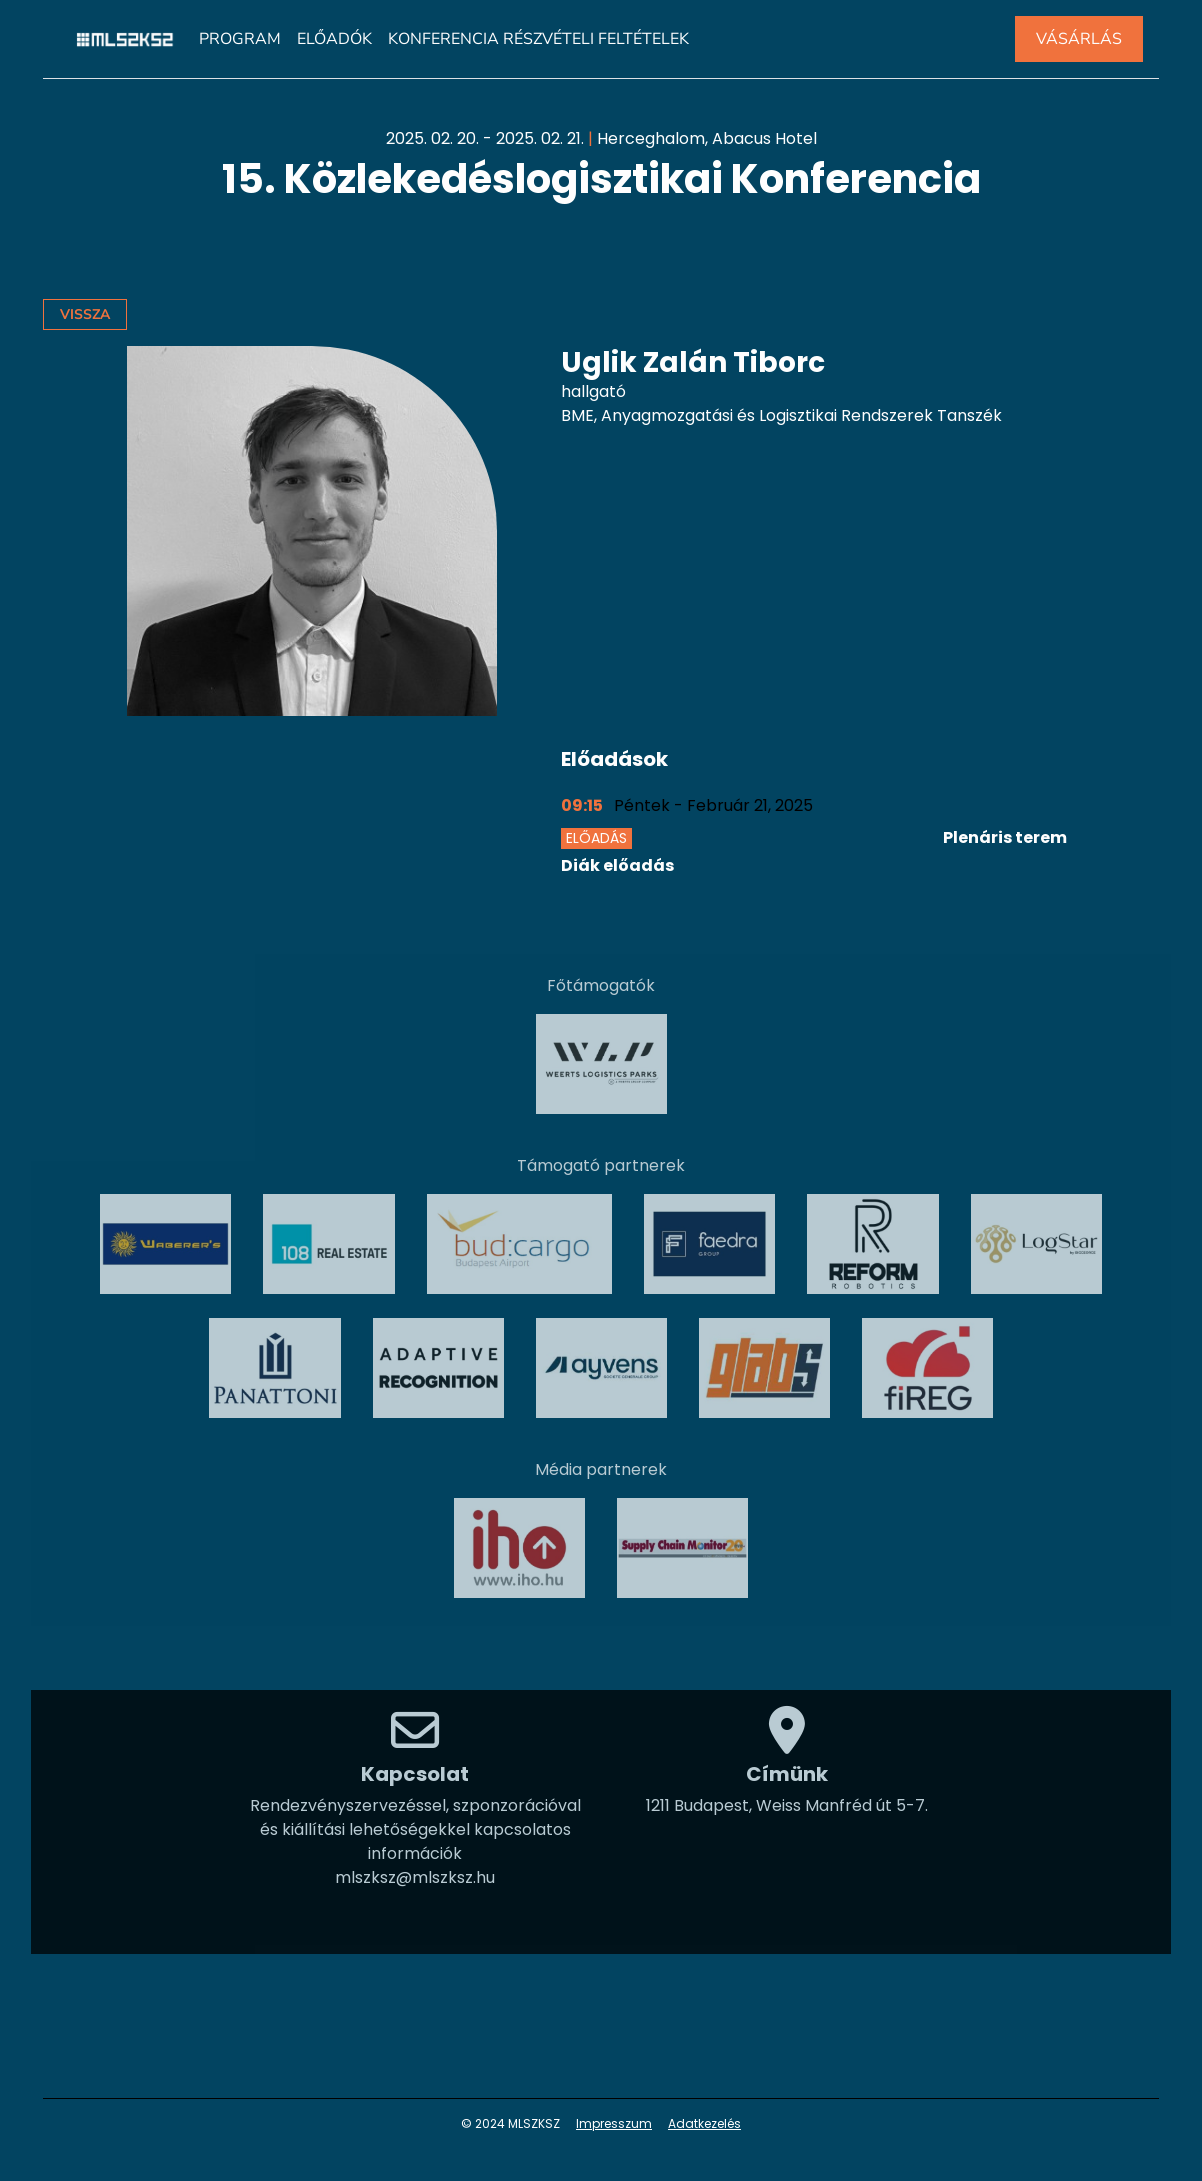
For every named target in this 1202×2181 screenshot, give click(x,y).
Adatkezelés (704, 2123)
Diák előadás (617, 865)
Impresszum (614, 2123)
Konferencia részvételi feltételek (538, 39)
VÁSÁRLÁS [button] (1079, 39)
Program (240, 39)
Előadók (334, 39)
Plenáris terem (1005, 837)
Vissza (85, 314)
